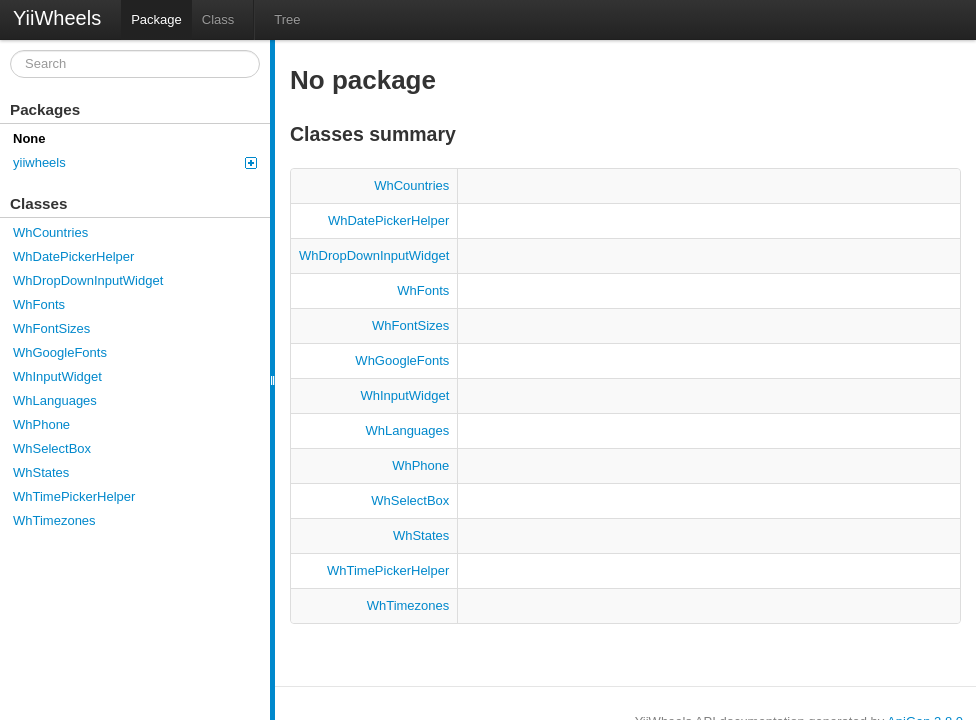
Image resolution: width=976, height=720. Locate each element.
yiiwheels (135, 162)
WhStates (41, 472)
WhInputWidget (57, 376)
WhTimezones (54, 520)
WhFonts (39, 304)
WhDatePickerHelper (73, 256)
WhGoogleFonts (60, 352)
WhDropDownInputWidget (88, 280)
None (29, 138)
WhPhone (41, 424)
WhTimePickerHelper (74, 496)
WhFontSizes (51, 328)
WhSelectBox (52, 448)
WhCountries (50, 232)
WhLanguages (55, 400)
